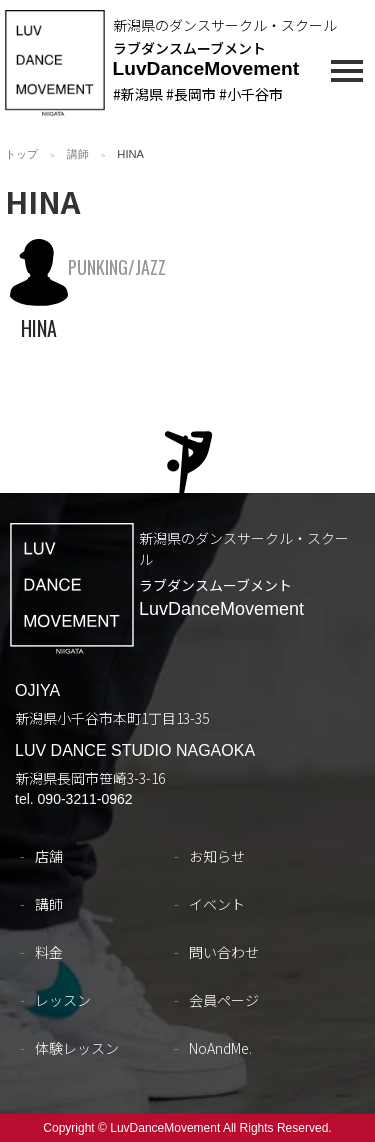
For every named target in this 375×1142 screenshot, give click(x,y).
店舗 (49, 856)
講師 (78, 154)
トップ (21, 154)
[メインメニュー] (347, 74)
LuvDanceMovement (206, 68)
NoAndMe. (220, 1048)
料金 (49, 952)
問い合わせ (224, 952)
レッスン (63, 1000)
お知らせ (217, 856)
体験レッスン (77, 1048)
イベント (217, 904)
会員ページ (224, 1000)
